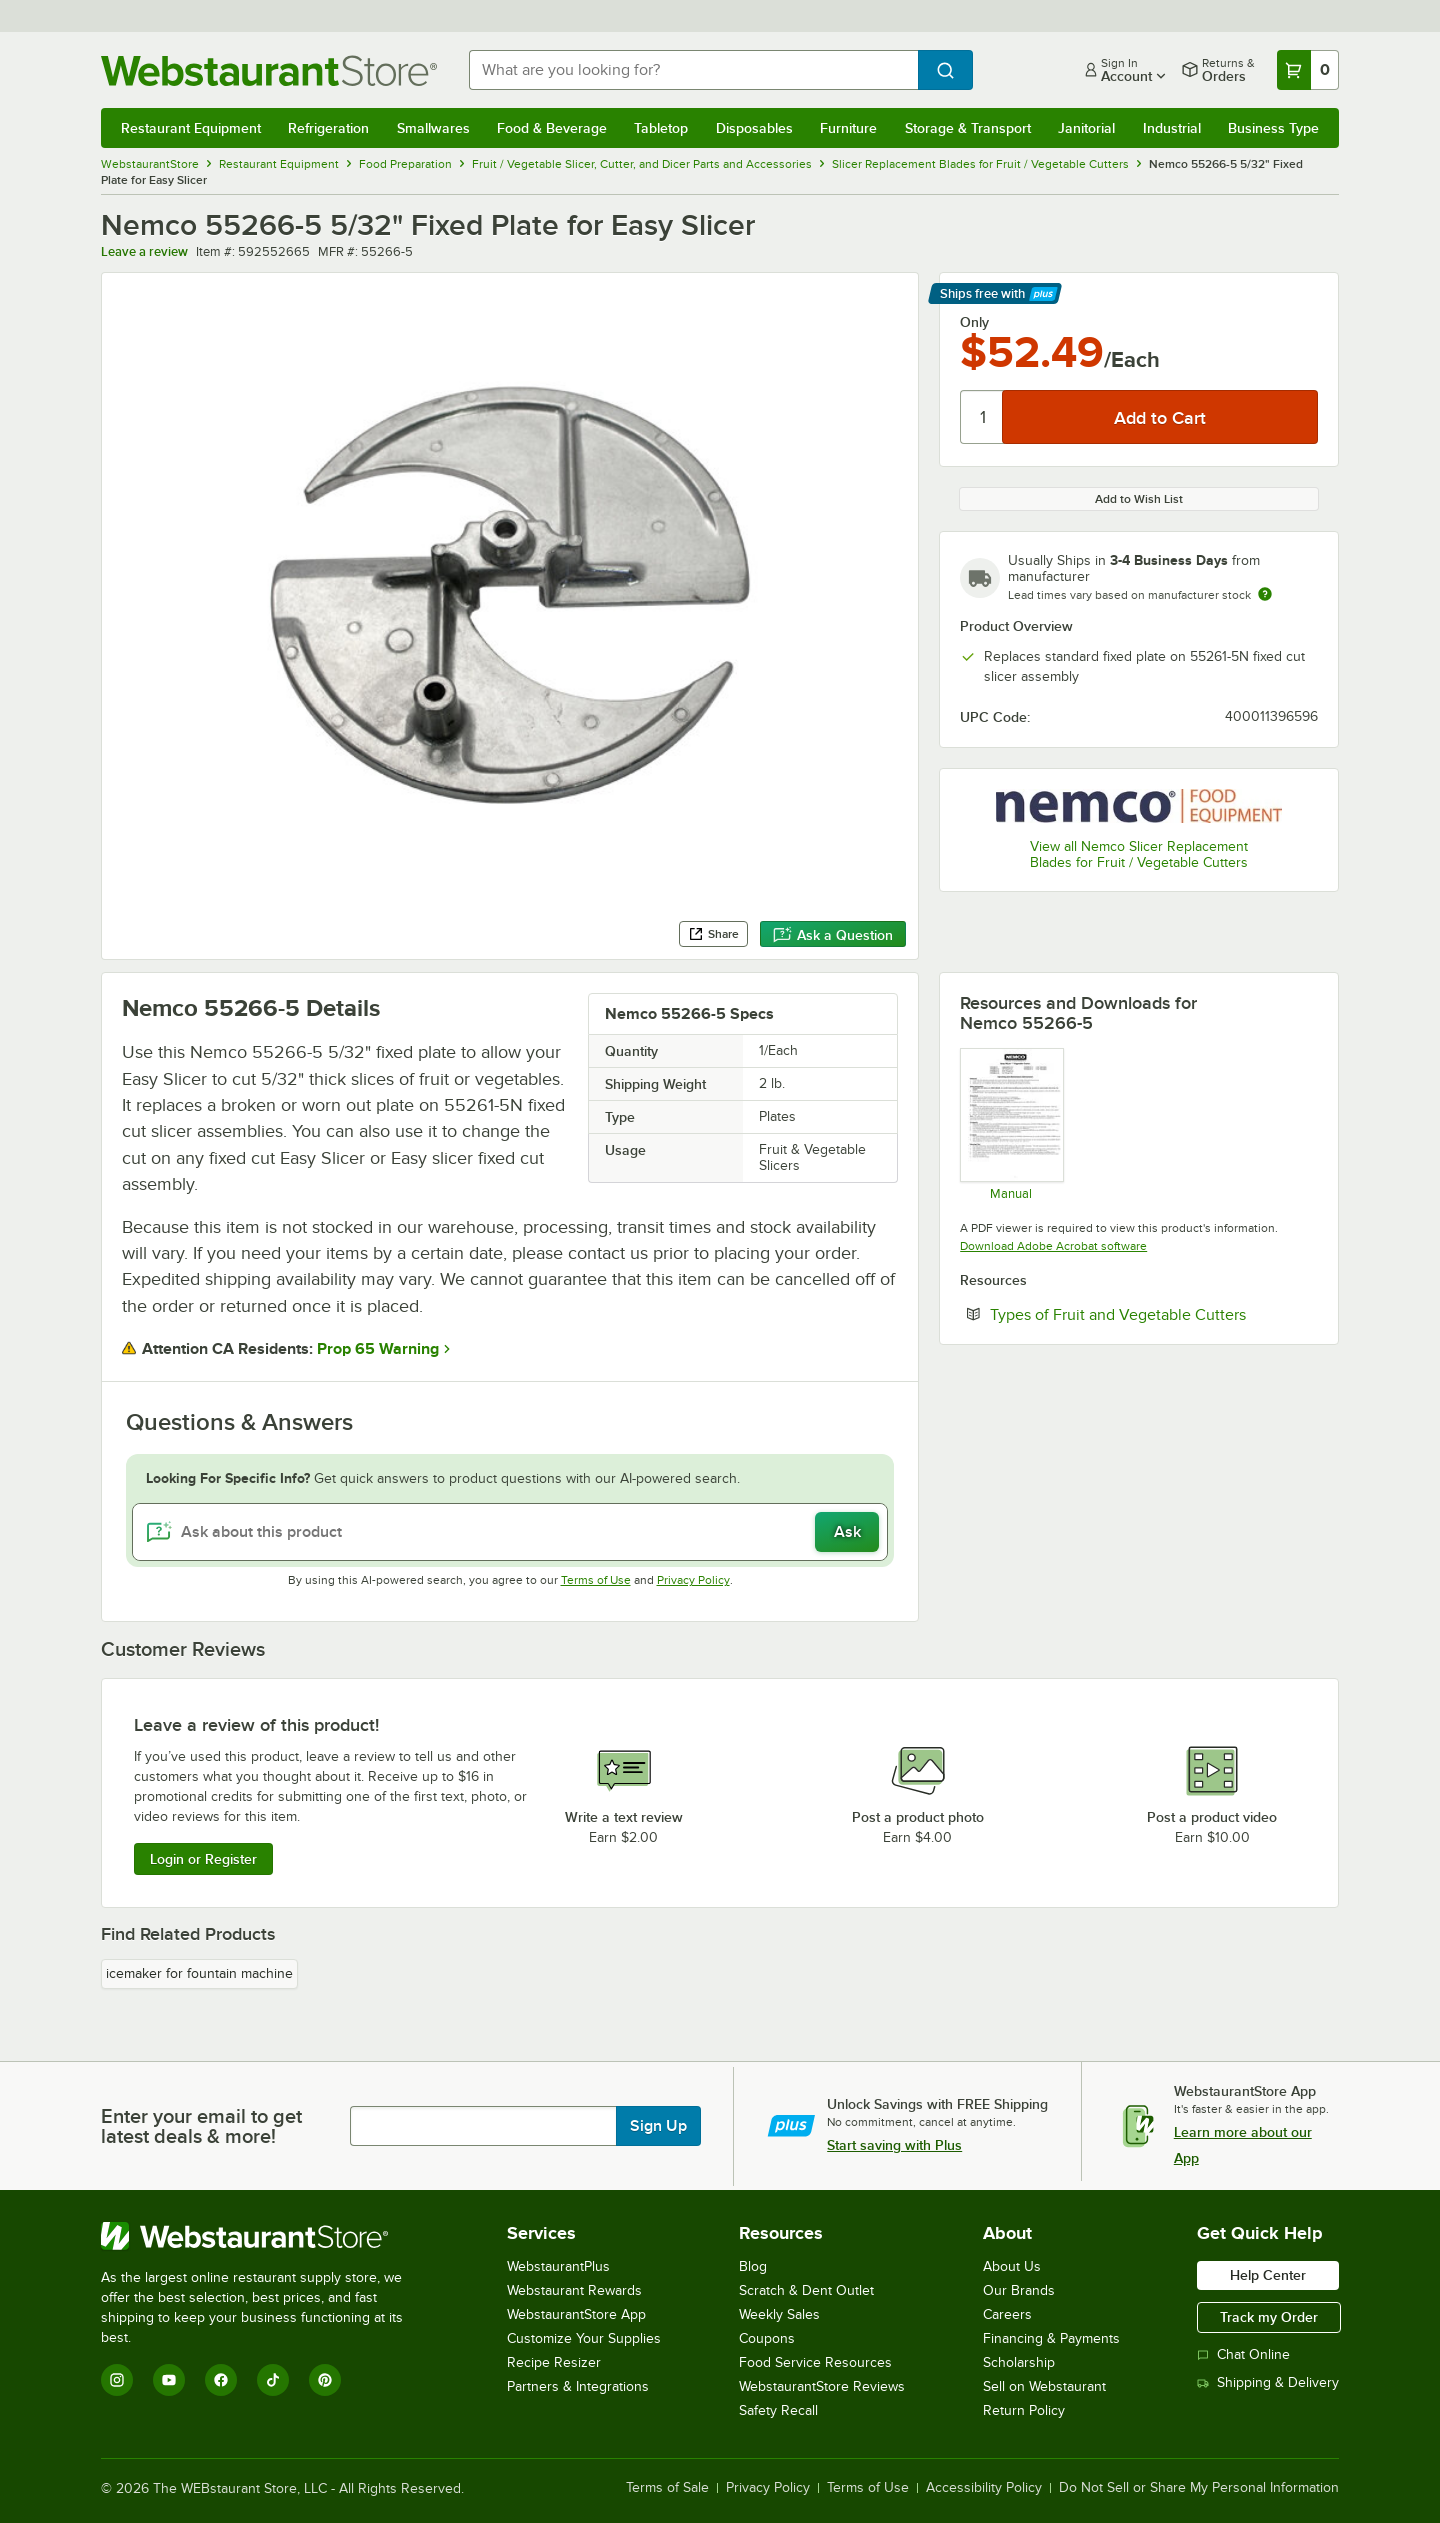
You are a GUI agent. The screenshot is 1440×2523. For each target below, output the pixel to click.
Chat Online (1243, 2354)
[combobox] (693, 70)
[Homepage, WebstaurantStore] (269, 70)
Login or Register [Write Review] (203, 1859)
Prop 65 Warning (378, 1349)
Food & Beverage (552, 128)
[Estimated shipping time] (1265, 594)
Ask (847, 1532)
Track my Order (1269, 2317)
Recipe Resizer (554, 2362)
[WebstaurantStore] (265, 2236)
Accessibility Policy (984, 2488)
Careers (1007, 2314)
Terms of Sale (667, 2488)
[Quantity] (982, 417)
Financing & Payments (1051, 2338)
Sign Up (658, 2126)
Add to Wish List (1139, 499)
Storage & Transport (968, 128)
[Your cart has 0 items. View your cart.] (1308, 70)
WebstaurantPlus (558, 2266)
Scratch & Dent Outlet (806, 2290)
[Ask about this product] (510, 1532)
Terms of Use (596, 1580)
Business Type (1273, 128)
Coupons (767, 2338)
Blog (753, 2266)
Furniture (848, 128)
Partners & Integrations (578, 2386)
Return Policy (1024, 2410)
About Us (1012, 2266)
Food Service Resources (815, 2362)
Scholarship (1019, 2362)
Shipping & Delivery (1268, 2382)
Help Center (1268, 2275)
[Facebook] (221, 2380)
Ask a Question (833, 935)
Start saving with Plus (894, 2145)
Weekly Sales (779, 2314)
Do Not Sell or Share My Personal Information (1199, 2488)
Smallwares (433, 128)
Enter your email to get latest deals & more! (201, 2126)
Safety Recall (778, 2410)
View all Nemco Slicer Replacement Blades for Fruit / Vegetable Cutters (1139, 854)
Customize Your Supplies (584, 2338)
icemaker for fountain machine (199, 1973)
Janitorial (1086, 128)
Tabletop (661, 128)
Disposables (754, 128)
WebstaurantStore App (576, 2314)
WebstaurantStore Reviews (822, 2386)
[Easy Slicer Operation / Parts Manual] (1010, 1124)
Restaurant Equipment (191, 128)
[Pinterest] (325, 2380)
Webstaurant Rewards (574, 2290)
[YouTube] (169, 2380)
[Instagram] (117, 2380)
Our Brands (1019, 2290)
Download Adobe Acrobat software (1053, 1246)
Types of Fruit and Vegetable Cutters (1154, 1314)
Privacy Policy (693, 1580)
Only (974, 322)
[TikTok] (273, 2380)
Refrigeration (328, 128)
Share (713, 934)
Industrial (1172, 128)
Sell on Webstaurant (1044, 2386)
